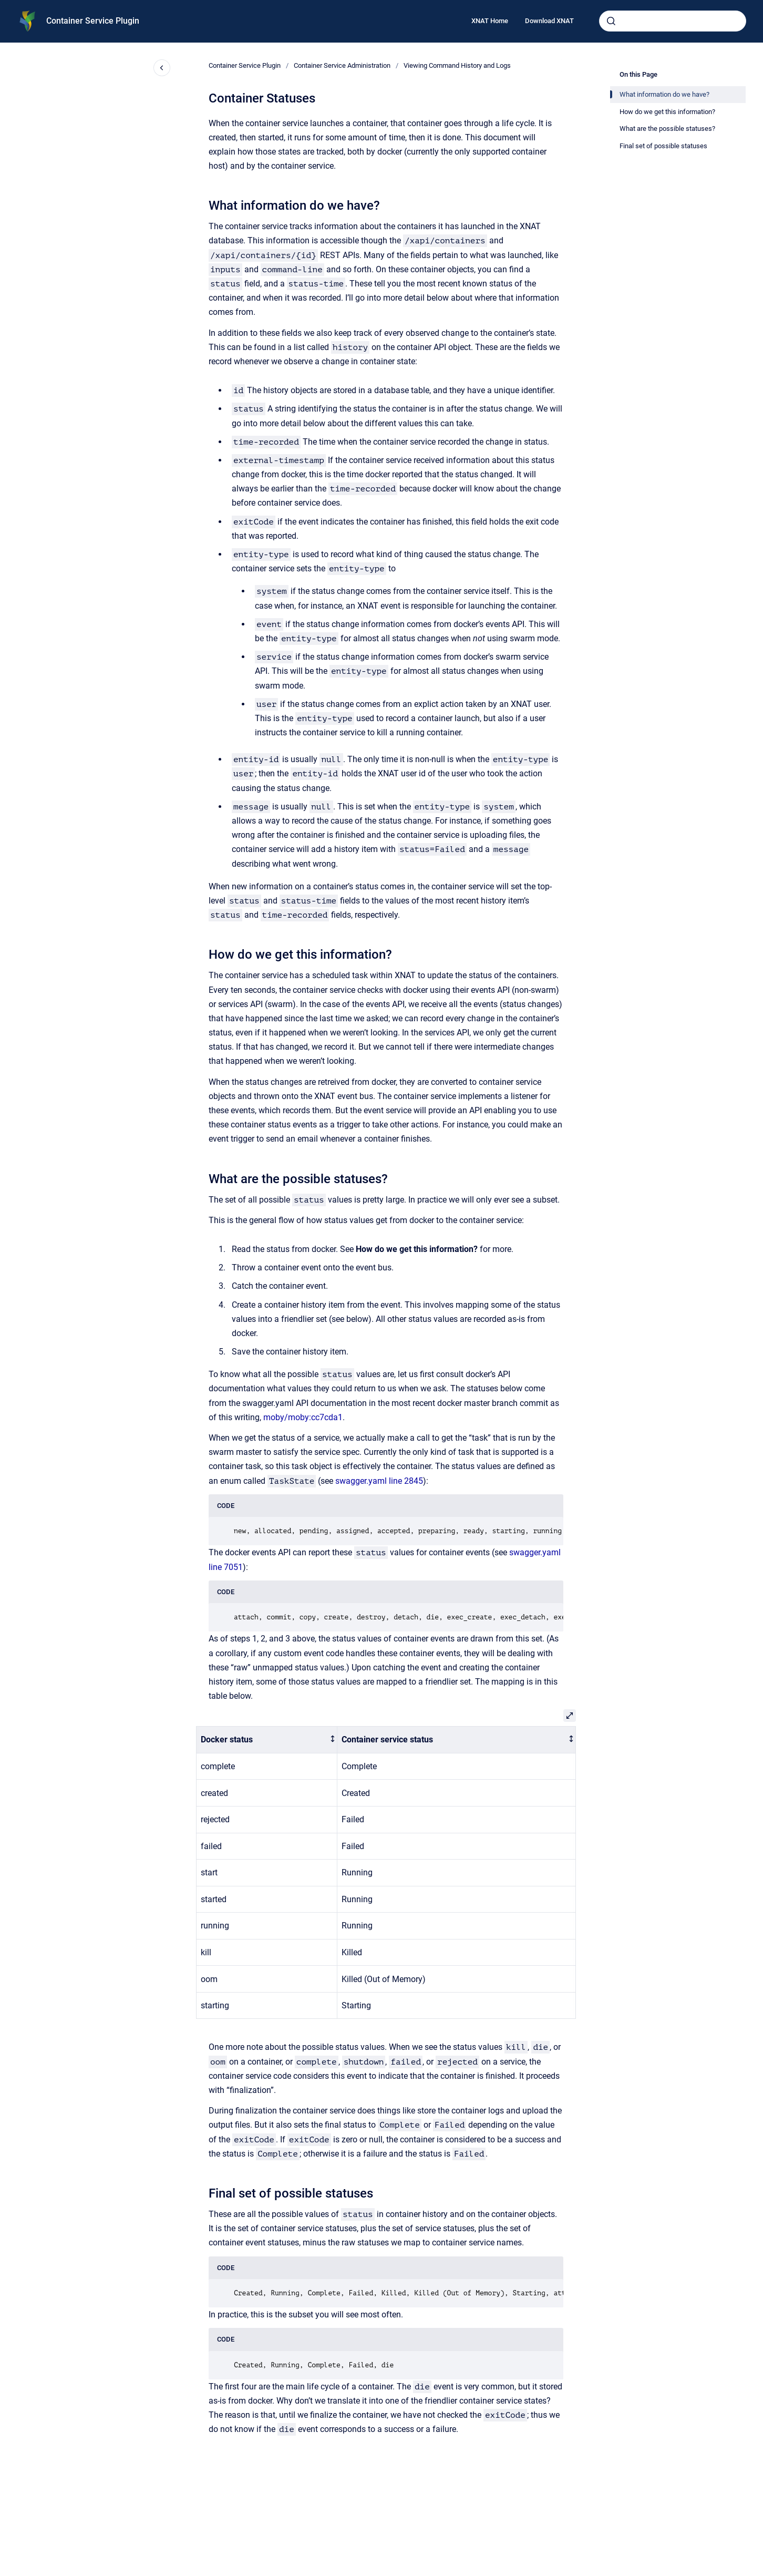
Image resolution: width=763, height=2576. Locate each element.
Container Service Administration (342, 65)
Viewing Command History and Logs (457, 65)
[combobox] (673, 21)
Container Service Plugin (92, 21)
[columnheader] (267, 1740)
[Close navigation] (161, 67)
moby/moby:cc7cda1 (303, 1417)
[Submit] (611, 21)
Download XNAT (549, 21)
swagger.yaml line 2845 (379, 1481)
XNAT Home (489, 21)
